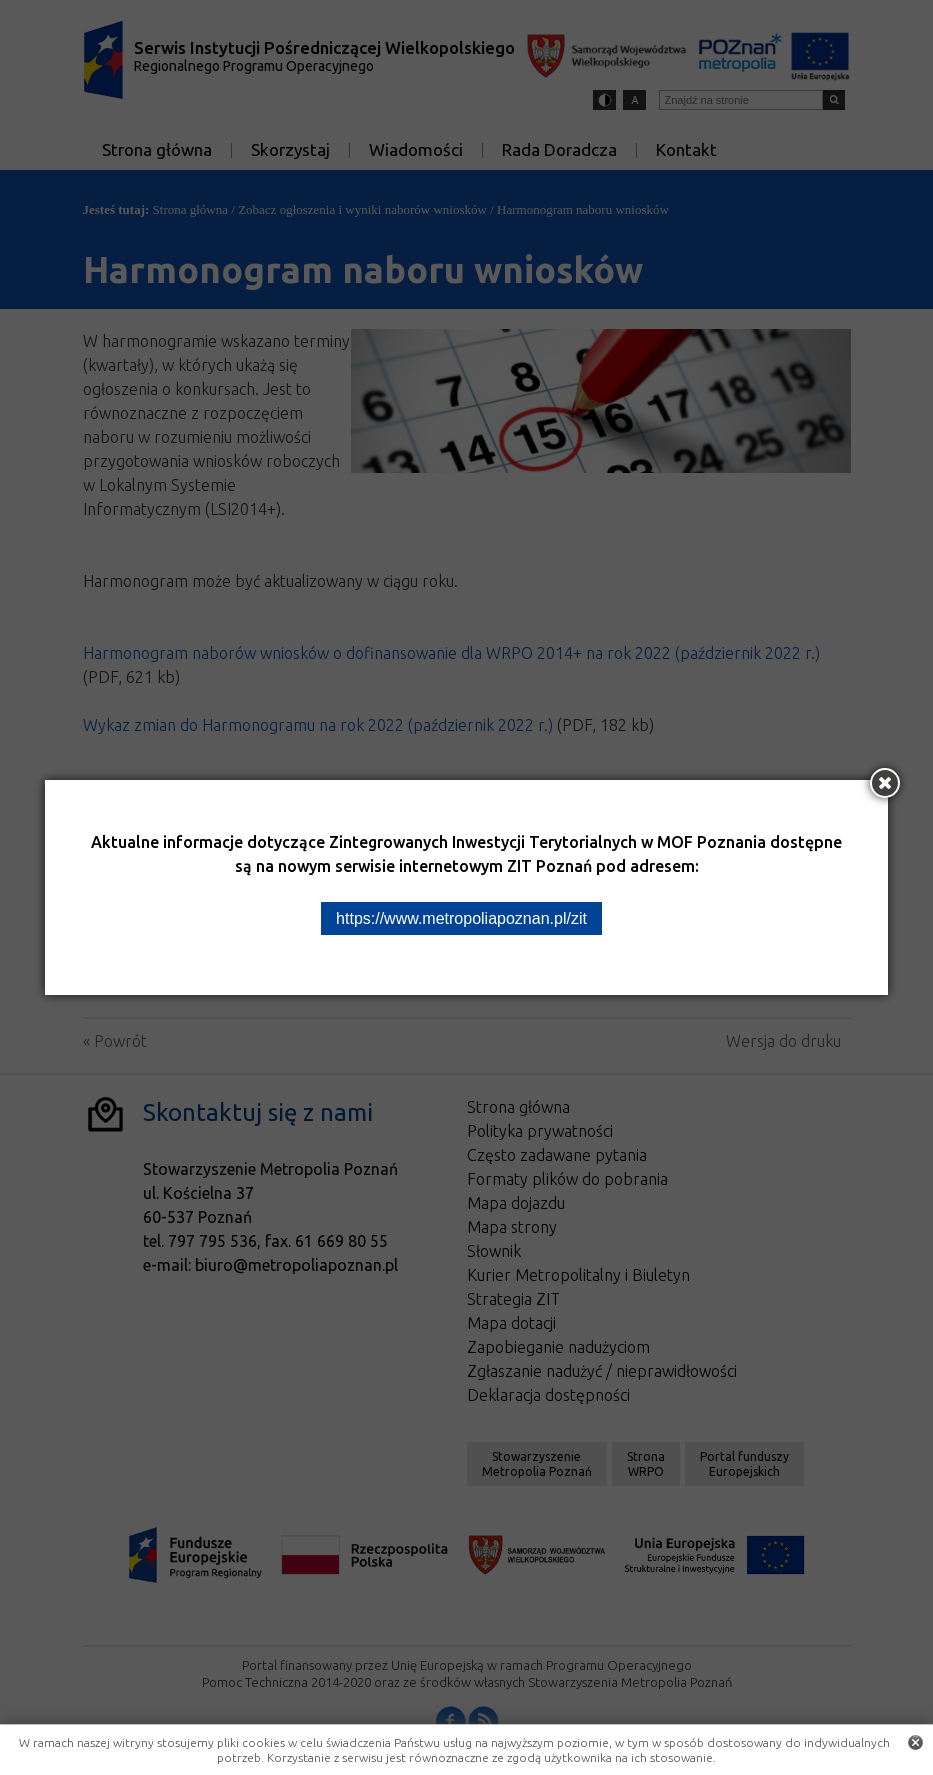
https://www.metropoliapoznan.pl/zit (461, 918)
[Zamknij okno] (885, 783)
